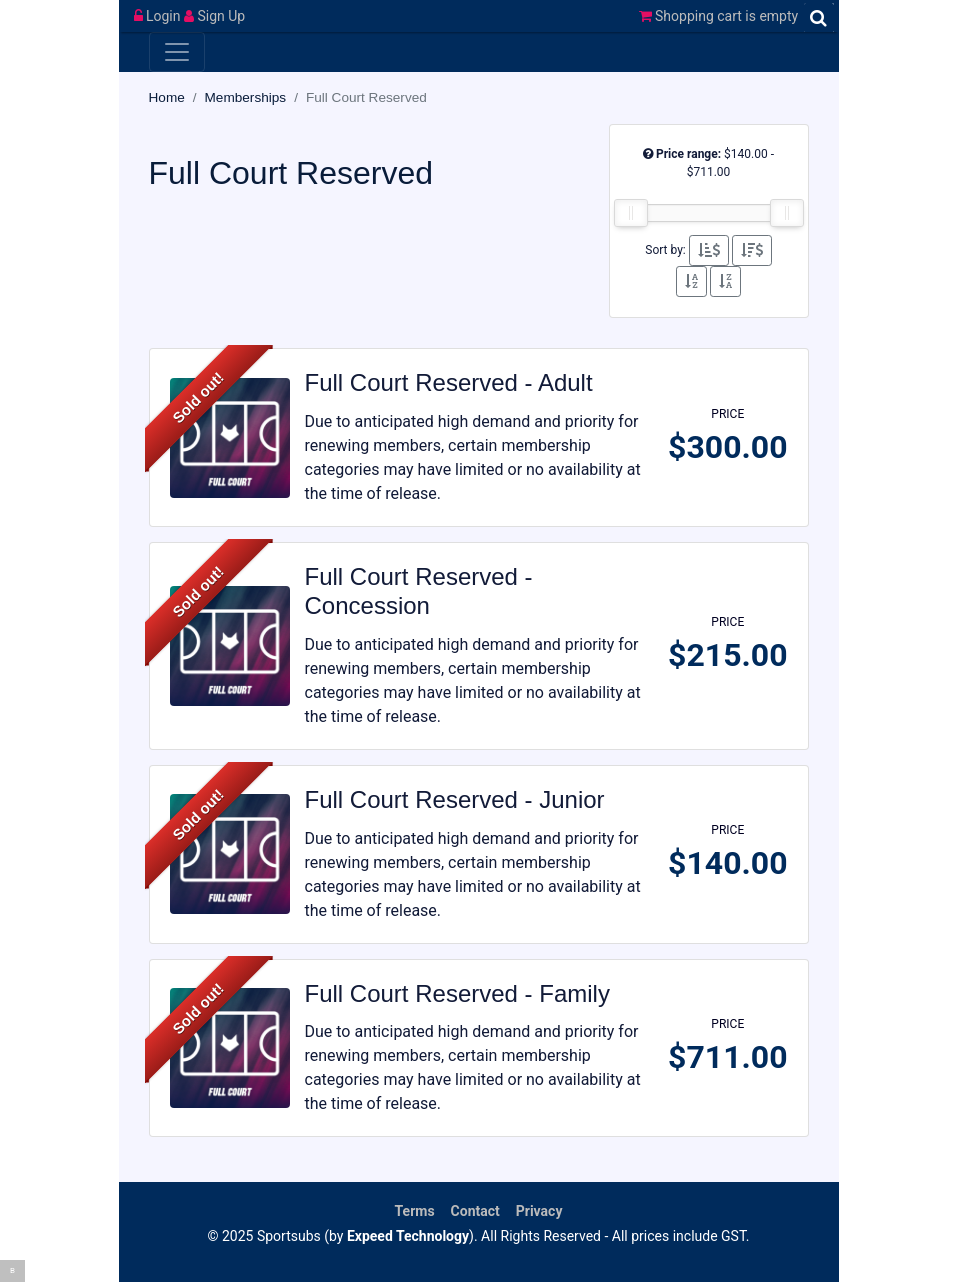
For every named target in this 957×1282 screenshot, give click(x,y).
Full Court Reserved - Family (457, 993)
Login (159, 16)
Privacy (539, 1211)
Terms (415, 1211)
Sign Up (214, 16)
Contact (475, 1211)
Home (167, 97)
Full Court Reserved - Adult (449, 382)
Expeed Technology (408, 1236)
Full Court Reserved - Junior (455, 799)
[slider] (631, 213)
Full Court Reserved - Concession (419, 591)
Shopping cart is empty (719, 16)
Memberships (246, 97)
